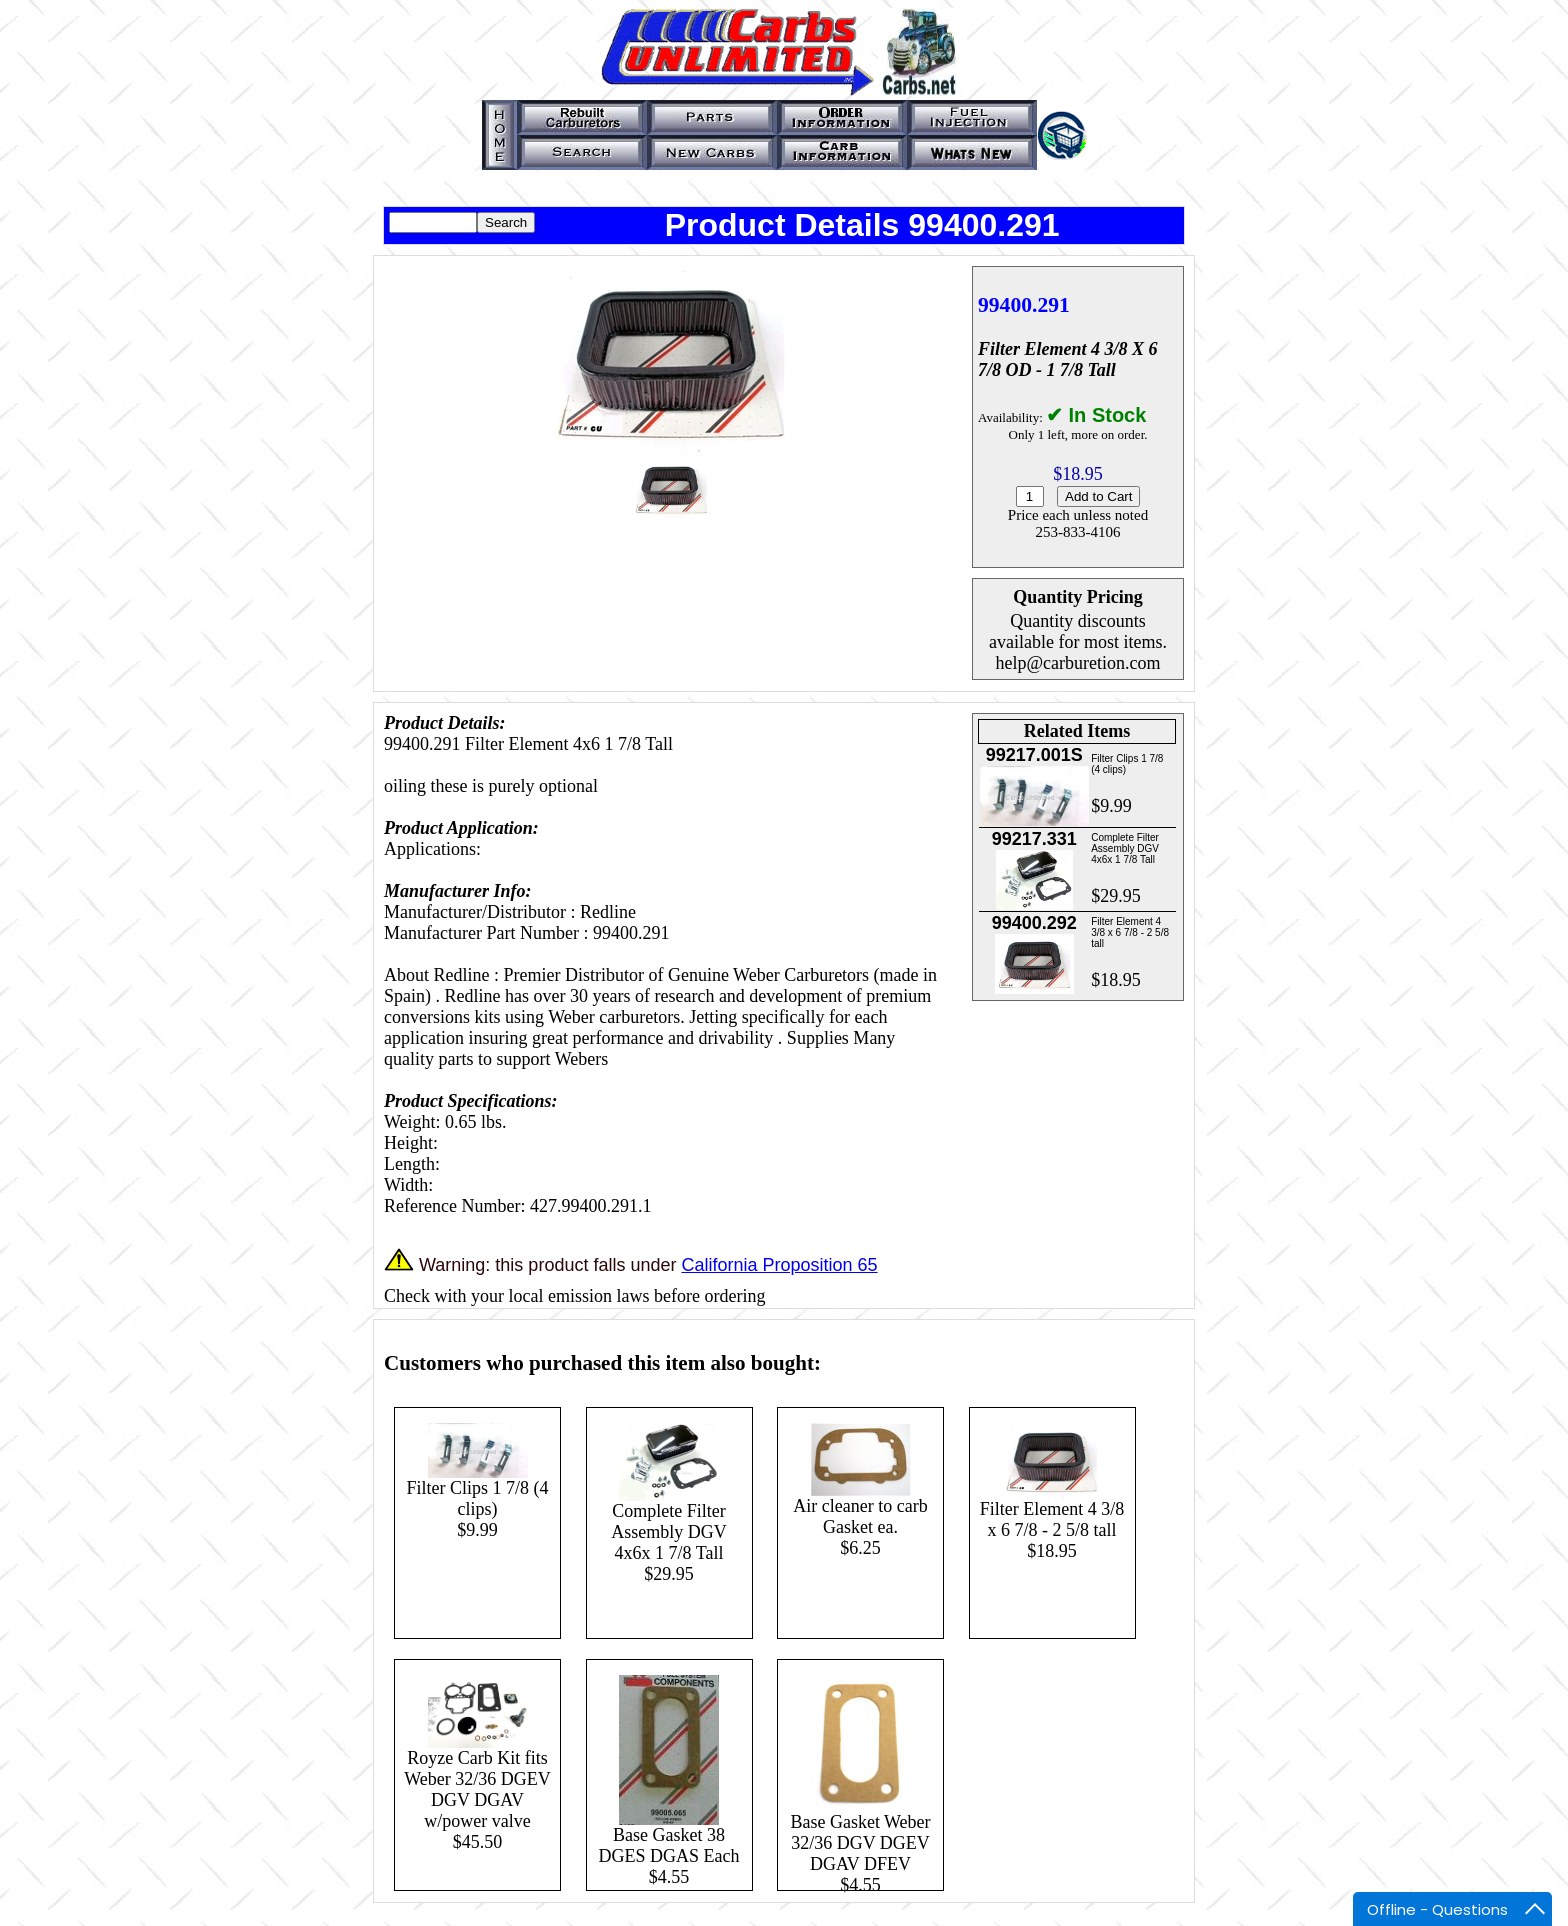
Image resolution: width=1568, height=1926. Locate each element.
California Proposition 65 (779, 1265)
